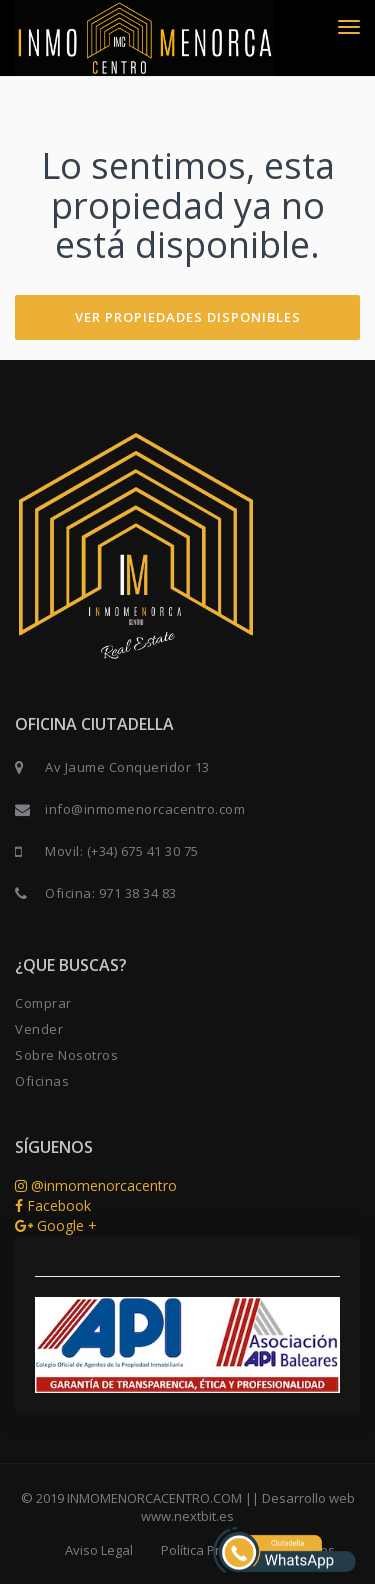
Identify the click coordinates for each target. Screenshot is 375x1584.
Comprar (43, 1003)
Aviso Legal (99, 1550)
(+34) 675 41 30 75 (143, 851)
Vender (39, 1029)
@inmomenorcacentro (96, 1185)
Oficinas (42, 1081)
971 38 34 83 (138, 893)
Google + (56, 1225)
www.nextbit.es (187, 1516)
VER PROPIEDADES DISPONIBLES (188, 317)
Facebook (53, 1205)
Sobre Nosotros (66, 1055)
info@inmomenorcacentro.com (145, 809)
